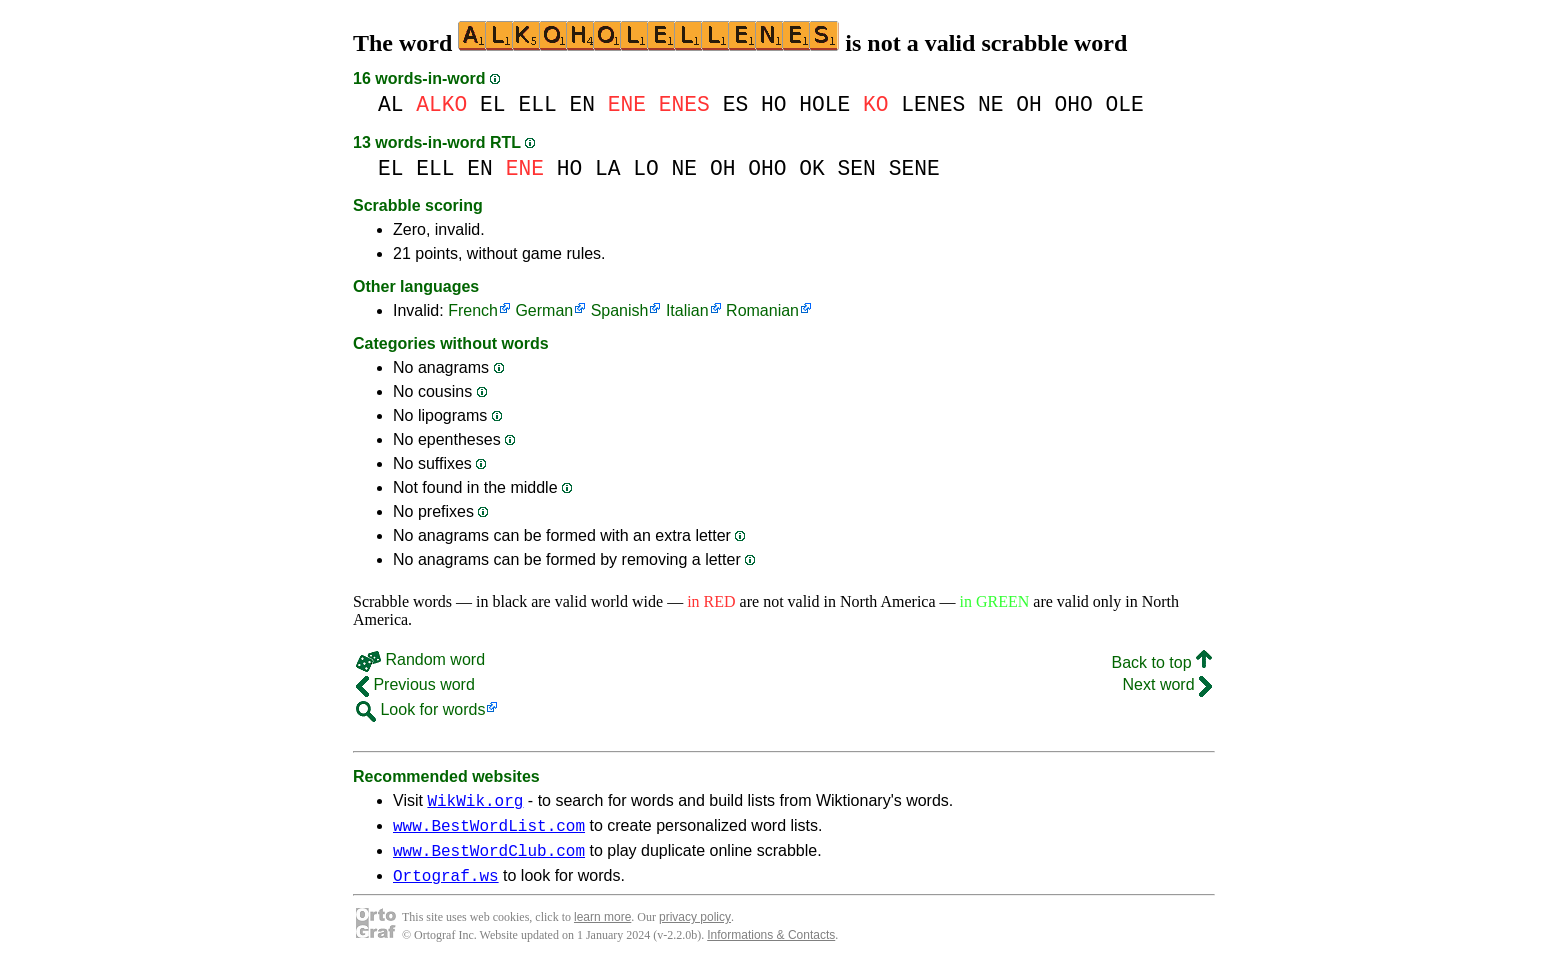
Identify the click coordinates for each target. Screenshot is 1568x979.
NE (991, 104)
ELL (537, 104)
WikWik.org (475, 803)
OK (812, 168)
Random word (420, 659)
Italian (687, 310)
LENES (933, 104)
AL (391, 104)
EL (493, 104)
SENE (914, 168)
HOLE (824, 104)
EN (582, 104)
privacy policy (695, 929)
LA (608, 168)
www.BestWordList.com (489, 831)
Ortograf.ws (446, 887)
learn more (602, 929)
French (473, 310)
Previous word (415, 684)
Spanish (620, 310)
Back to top (1162, 662)
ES (736, 104)
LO (646, 168)
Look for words (420, 709)
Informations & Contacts (771, 947)
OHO (1073, 104)
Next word (1167, 684)
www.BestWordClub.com (489, 859)
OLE (1125, 104)
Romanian (762, 310)
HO (774, 104)
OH (1029, 104)
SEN (857, 168)
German (544, 310)
